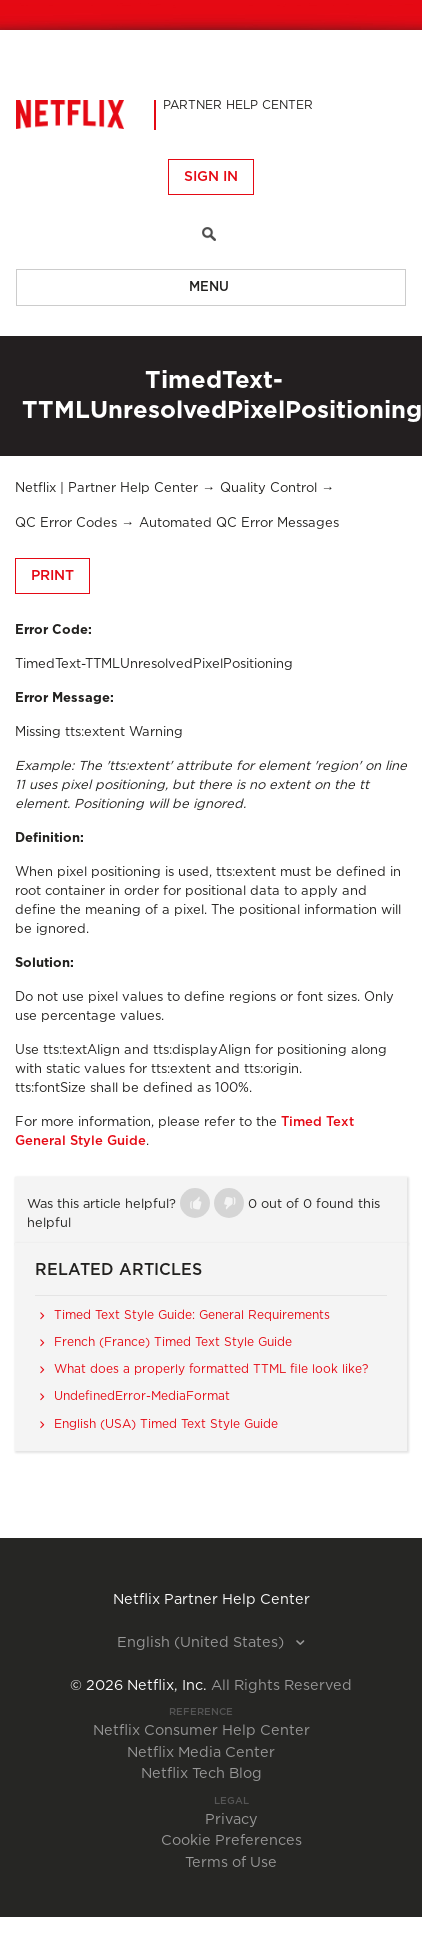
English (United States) (202, 1643)
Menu (209, 287)
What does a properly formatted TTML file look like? (211, 1369)
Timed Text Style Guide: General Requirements (192, 1315)
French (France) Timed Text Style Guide (173, 1342)
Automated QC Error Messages (239, 523)
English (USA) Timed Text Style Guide (166, 1424)
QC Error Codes (66, 523)
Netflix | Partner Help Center (106, 488)
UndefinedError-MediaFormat (142, 1396)
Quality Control (268, 488)
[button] (195, 1203)
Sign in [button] (211, 177)
